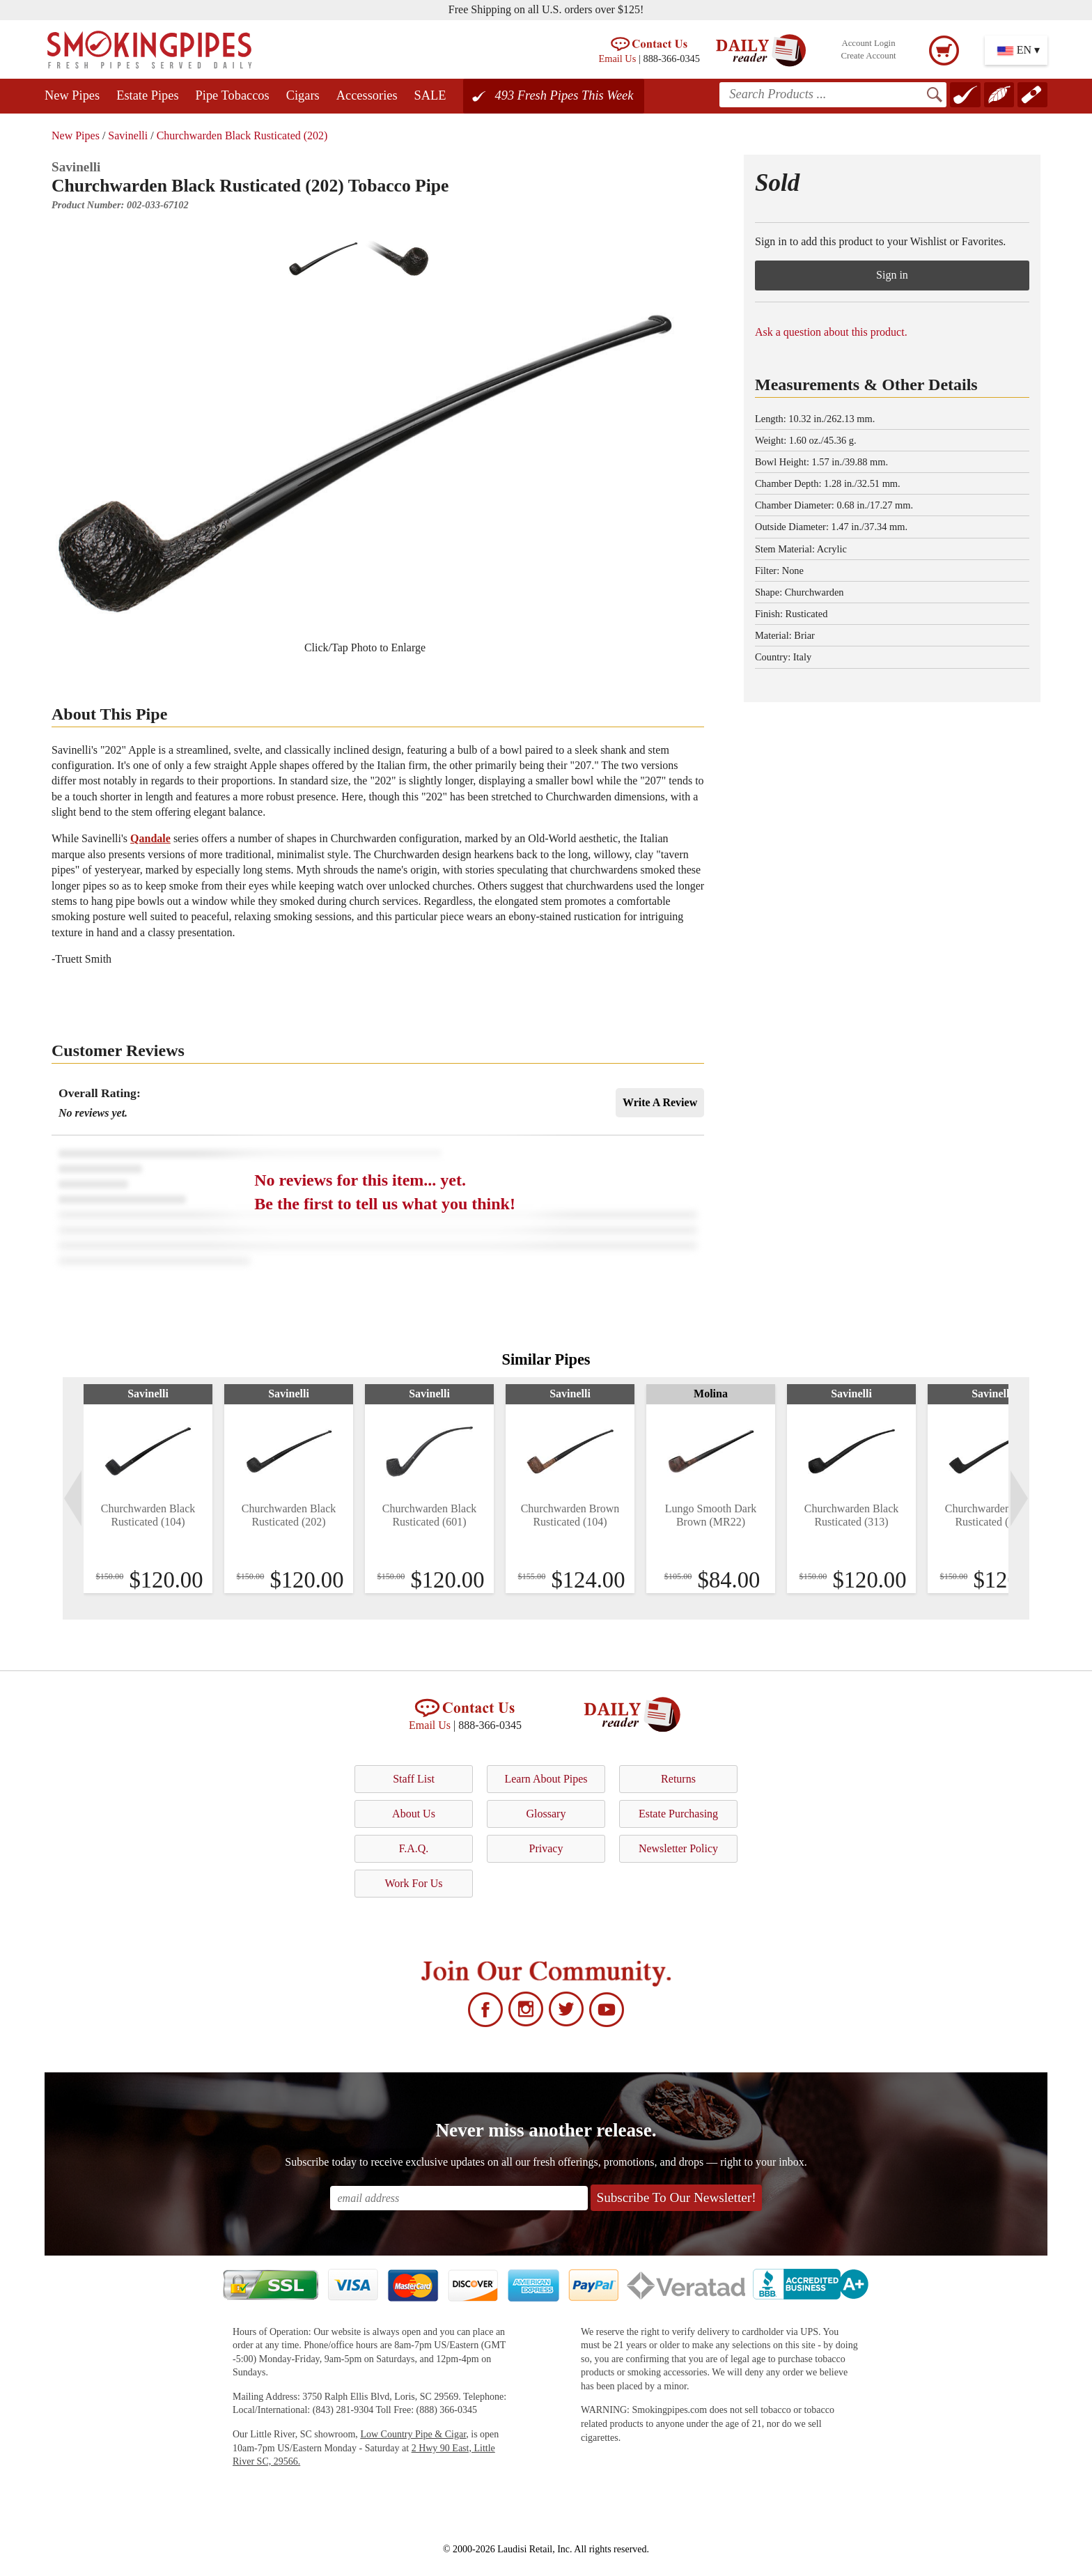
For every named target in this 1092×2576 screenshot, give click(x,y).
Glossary (546, 1814)
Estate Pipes (147, 95)
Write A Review (660, 1102)
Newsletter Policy (678, 1848)
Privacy (546, 1848)
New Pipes (72, 95)
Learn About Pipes (545, 1779)
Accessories (367, 95)
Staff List (414, 1779)
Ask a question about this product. (831, 332)
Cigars (303, 95)
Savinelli (128, 135)
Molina (711, 1393)
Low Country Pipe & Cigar (413, 2434)
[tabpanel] (148, 1488)
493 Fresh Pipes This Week (564, 95)
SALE (430, 95)
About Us (413, 1814)
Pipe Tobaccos (233, 95)
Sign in (892, 275)
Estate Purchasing (678, 1814)
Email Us (617, 58)
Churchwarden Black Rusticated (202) (242, 135)
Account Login (868, 43)
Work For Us (413, 1883)
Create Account (868, 56)
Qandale (150, 838)
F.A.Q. (414, 1848)
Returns (678, 1779)
